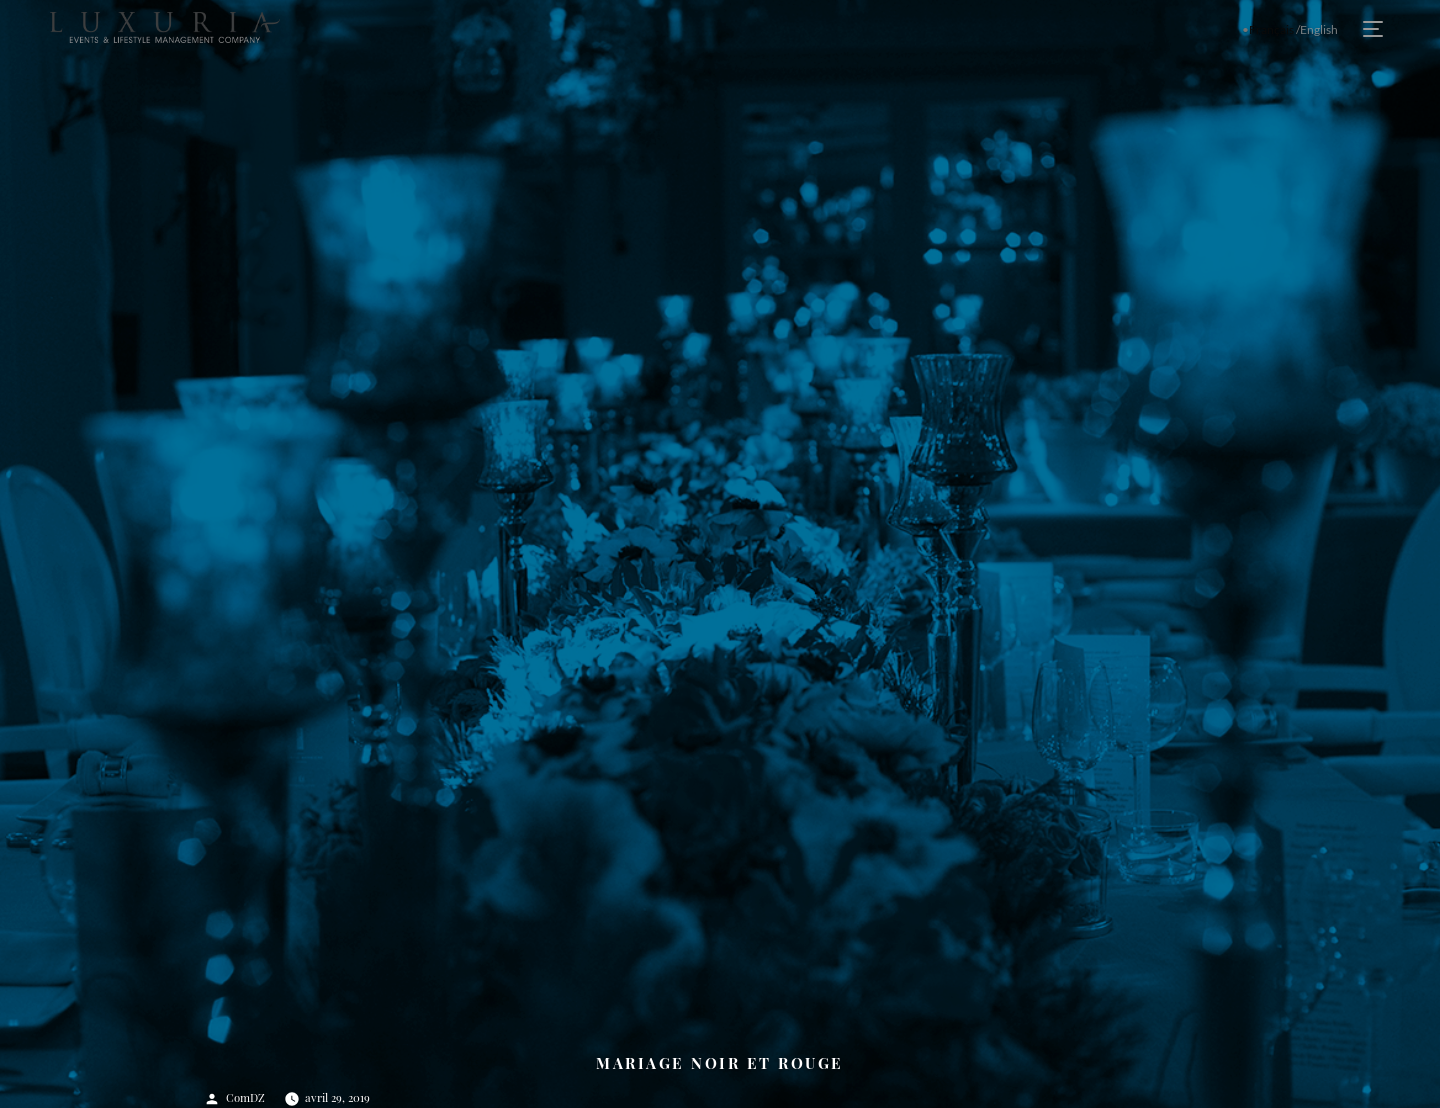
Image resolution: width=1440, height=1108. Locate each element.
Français (1271, 29)
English (1319, 29)
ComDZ (245, 1097)
